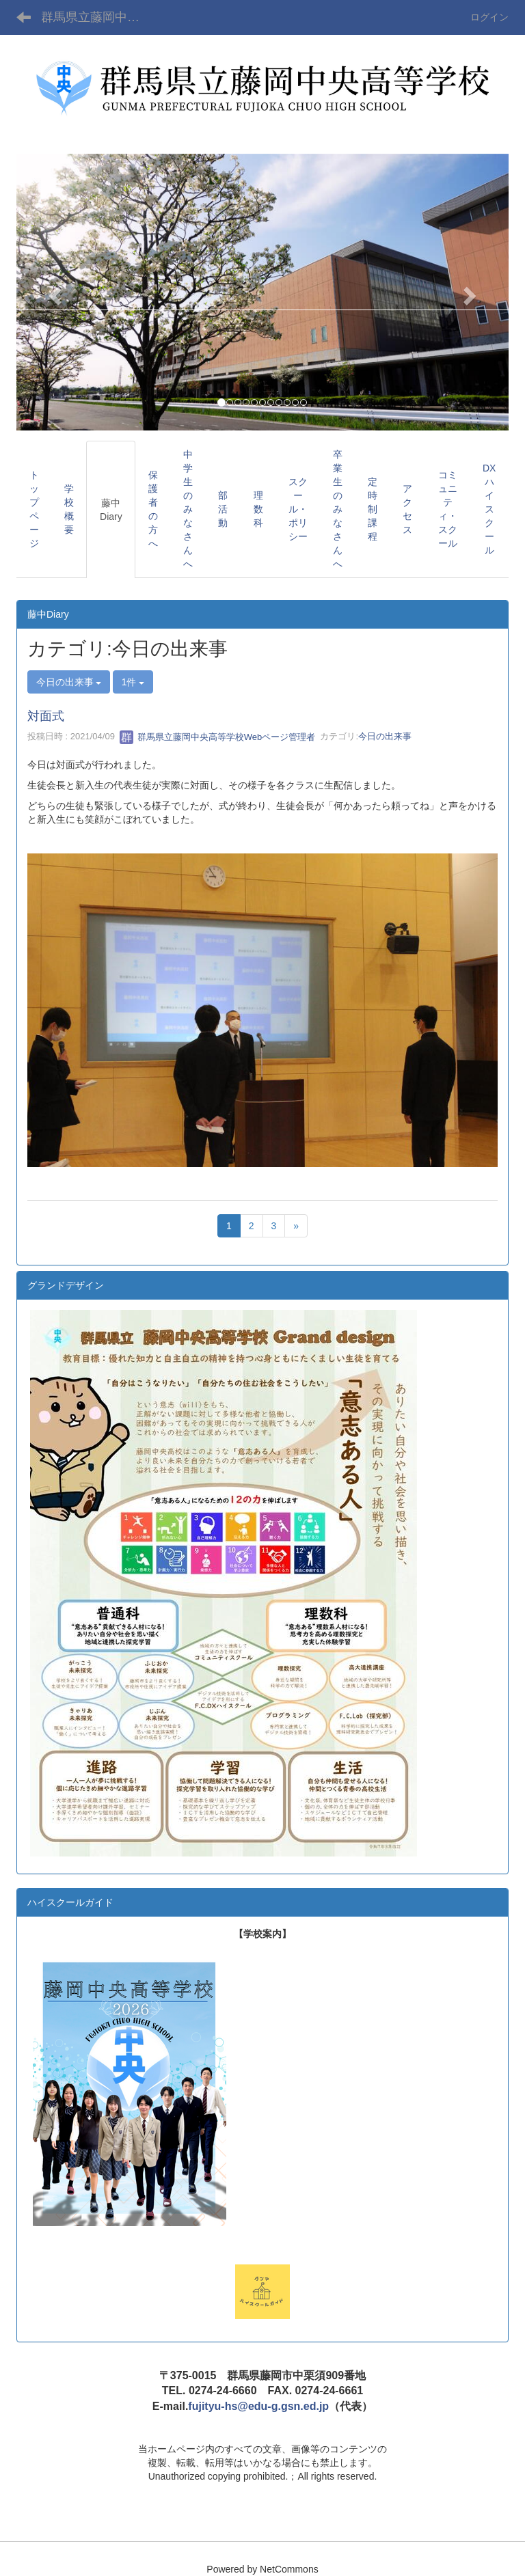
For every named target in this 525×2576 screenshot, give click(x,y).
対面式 (45, 716)
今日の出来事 (385, 737)
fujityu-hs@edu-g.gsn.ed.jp (258, 2406)
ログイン (489, 17)
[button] (53, 292)
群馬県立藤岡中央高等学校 (99, 17)
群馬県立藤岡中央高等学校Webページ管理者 (217, 737)
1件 (133, 681)
